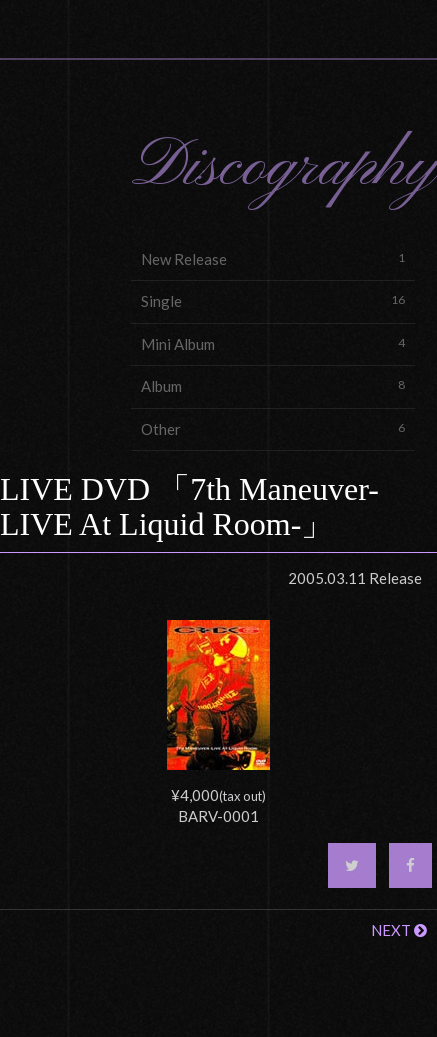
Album (273, 385)
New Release (273, 258)
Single (273, 300)
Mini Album (273, 343)
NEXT (399, 930)
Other (273, 428)
